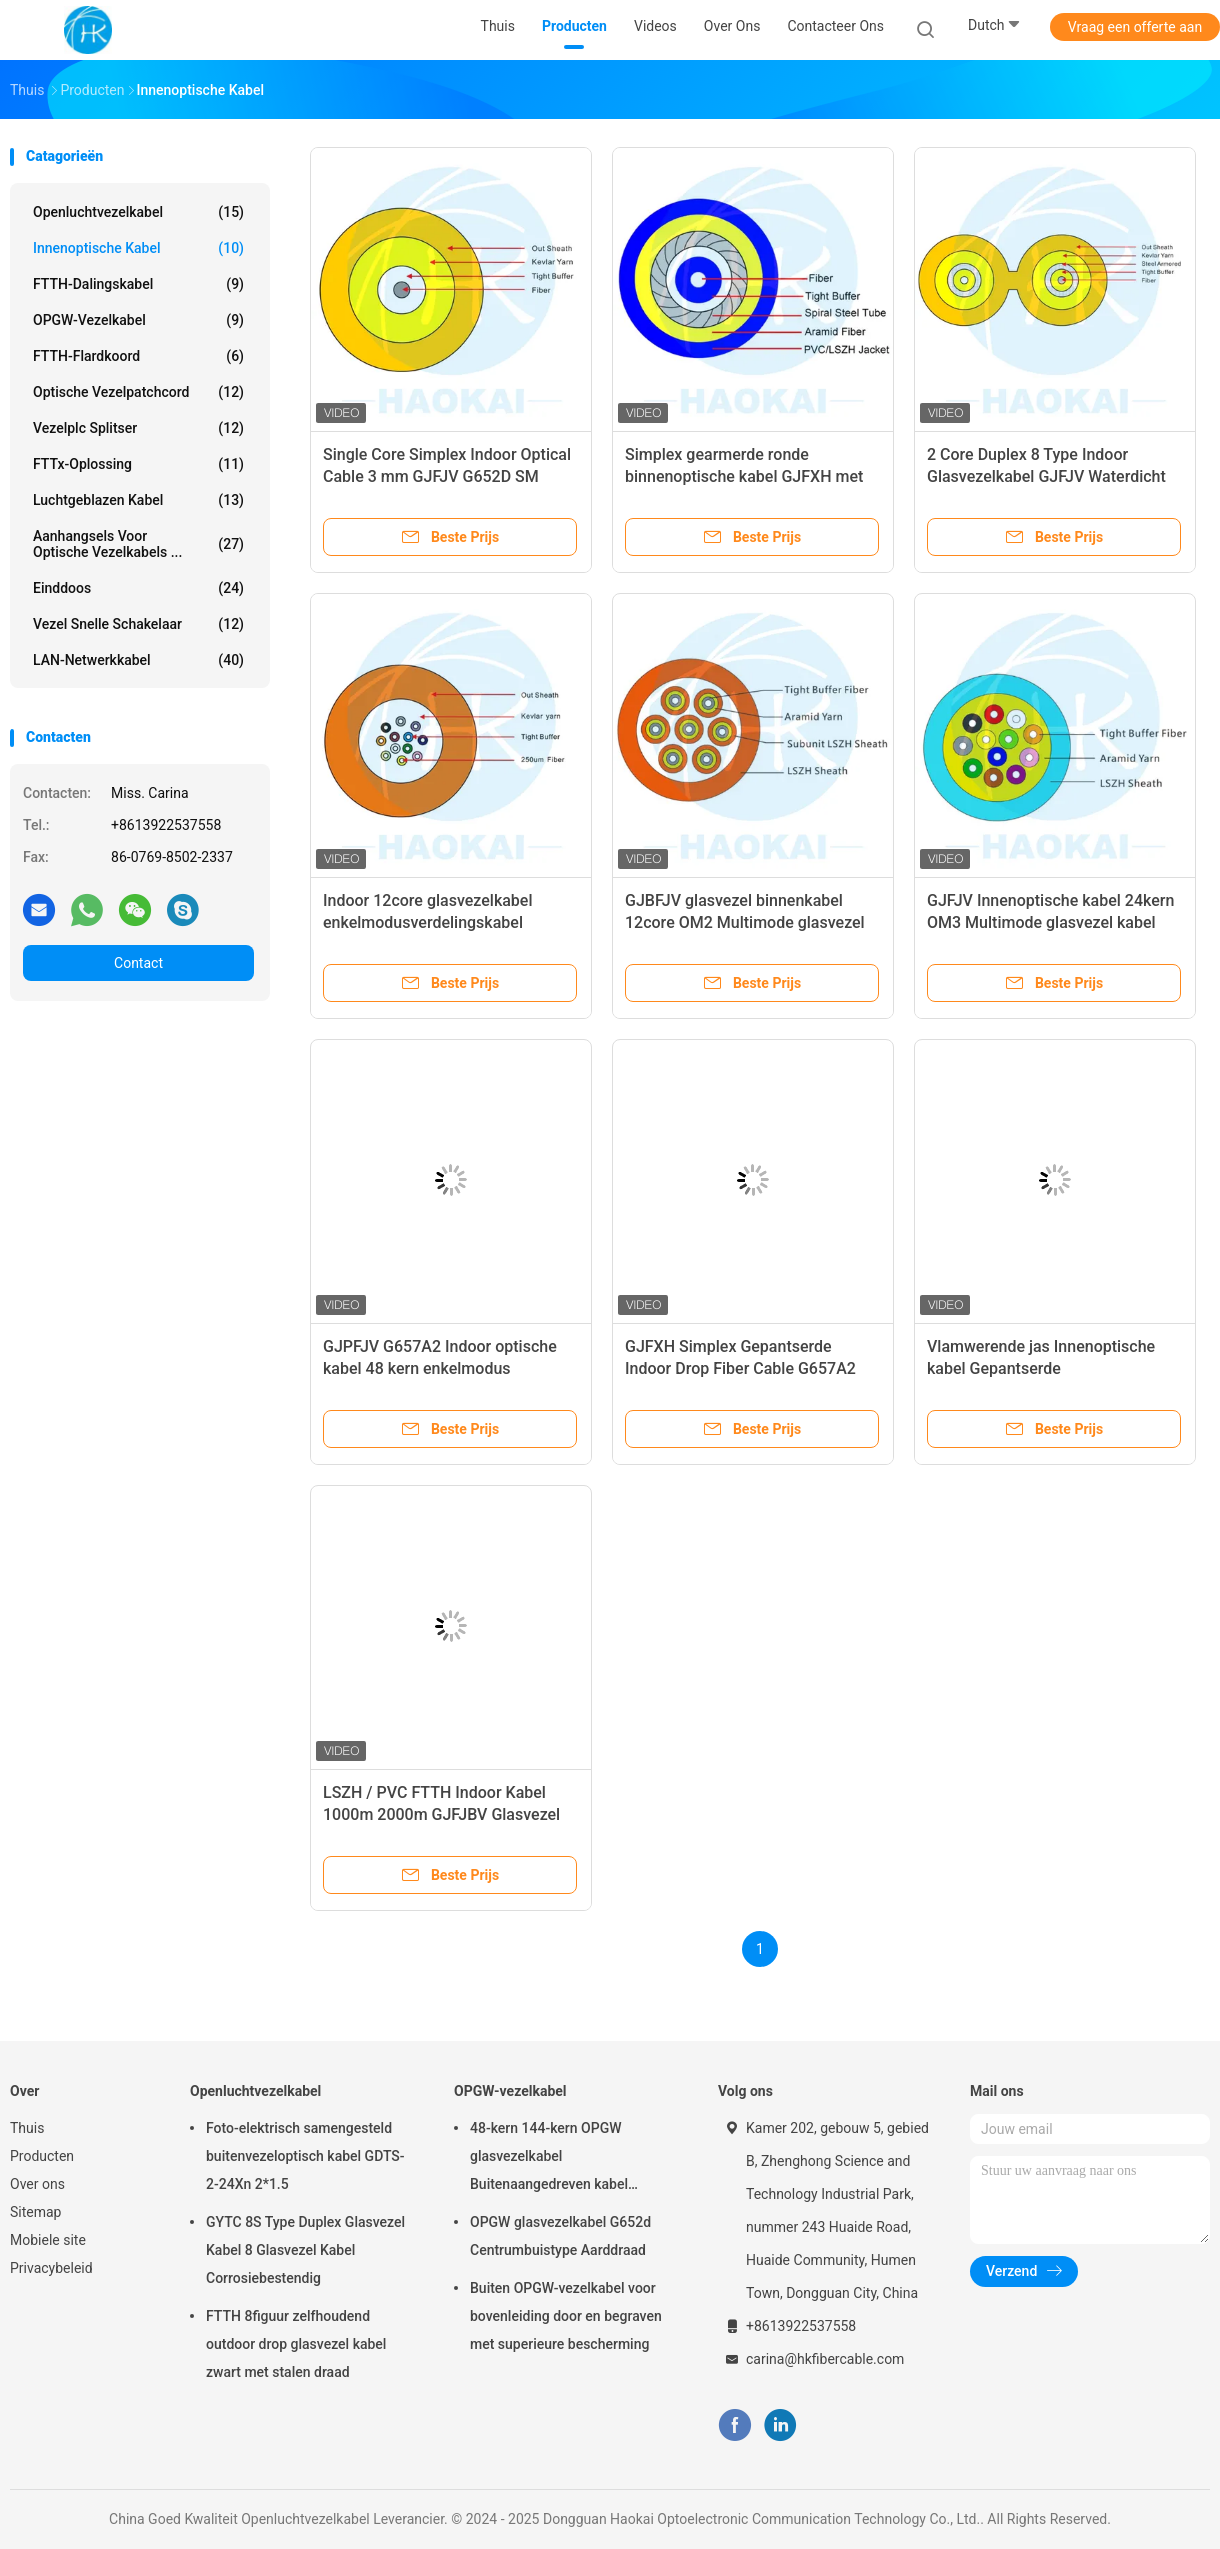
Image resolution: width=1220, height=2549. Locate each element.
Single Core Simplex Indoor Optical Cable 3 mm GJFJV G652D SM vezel (447, 476)
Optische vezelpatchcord (138, 392)
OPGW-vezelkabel (138, 320)
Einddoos (138, 588)
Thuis (27, 2128)
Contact (138, 963)
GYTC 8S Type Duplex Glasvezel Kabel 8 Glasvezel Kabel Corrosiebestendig (305, 2250)
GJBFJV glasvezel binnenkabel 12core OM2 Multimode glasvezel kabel (745, 922)
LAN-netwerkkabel (138, 660)
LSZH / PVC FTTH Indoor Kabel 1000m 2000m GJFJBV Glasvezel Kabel (441, 1814)
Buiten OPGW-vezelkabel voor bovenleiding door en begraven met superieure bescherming (566, 2316)
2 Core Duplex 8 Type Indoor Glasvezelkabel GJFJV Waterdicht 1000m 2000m (1046, 476)
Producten (42, 2156)
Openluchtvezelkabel (138, 212)
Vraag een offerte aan (1135, 27)
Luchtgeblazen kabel (138, 500)
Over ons (37, 2184)
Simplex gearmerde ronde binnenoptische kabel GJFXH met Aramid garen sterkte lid (744, 476)
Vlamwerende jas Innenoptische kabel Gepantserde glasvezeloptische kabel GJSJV (1041, 1368)
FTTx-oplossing (138, 464)
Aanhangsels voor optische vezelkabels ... (138, 544)
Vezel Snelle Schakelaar (138, 624)
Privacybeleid (51, 2268)
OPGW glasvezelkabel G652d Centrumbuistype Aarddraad (560, 2236)
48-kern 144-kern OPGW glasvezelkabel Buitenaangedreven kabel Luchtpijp (549, 2159)
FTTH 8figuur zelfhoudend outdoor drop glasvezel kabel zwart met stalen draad (296, 2344)
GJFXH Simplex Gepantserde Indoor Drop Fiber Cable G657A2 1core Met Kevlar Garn (740, 1368)
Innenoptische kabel (138, 248)
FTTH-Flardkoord (138, 356)
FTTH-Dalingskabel (138, 284)
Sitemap (35, 2212)
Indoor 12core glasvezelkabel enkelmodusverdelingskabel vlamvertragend (428, 922)
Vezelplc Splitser (138, 428)
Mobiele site (48, 2240)
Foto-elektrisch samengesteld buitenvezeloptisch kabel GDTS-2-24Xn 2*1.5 (305, 2156)
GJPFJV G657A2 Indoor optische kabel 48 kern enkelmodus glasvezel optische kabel (440, 1368)
